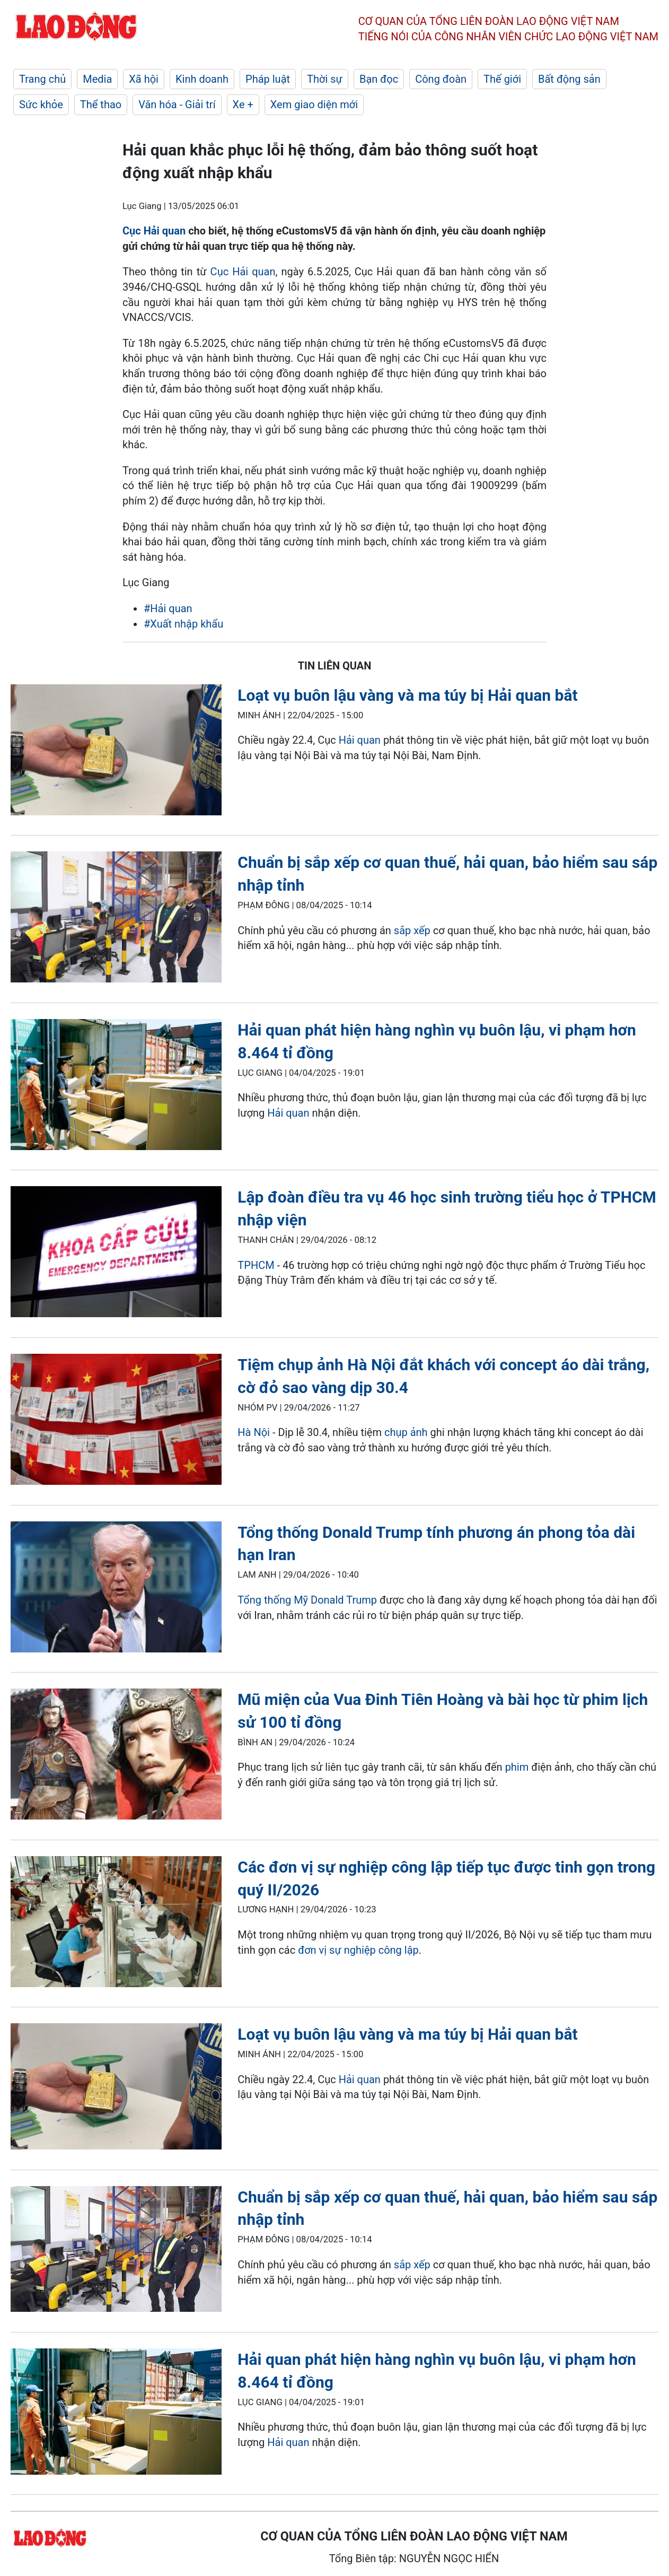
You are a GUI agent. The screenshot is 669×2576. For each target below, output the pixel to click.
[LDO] (116, 752)
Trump (361, 1600)
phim (517, 1767)
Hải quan (360, 740)
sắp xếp (412, 930)
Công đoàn (440, 79)
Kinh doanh (201, 79)
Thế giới (502, 79)
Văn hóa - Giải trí (176, 104)
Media (97, 79)
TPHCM (255, 1265)
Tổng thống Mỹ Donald (291, 1600)
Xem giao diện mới (314, 104)
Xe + (243, 104)
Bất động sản (569, 79)
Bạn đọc (378, 79)
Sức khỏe (41, 104)
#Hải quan (168, 608)
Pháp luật (267, 79)
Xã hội (144, 79)
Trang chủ (42, 79)
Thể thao (100, 104)
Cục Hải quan (154, 230)
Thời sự (324, 79)
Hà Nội (253, 1432)
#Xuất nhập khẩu (183, 623)
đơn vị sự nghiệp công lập (358, 1950)
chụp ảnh (406, 1432)
